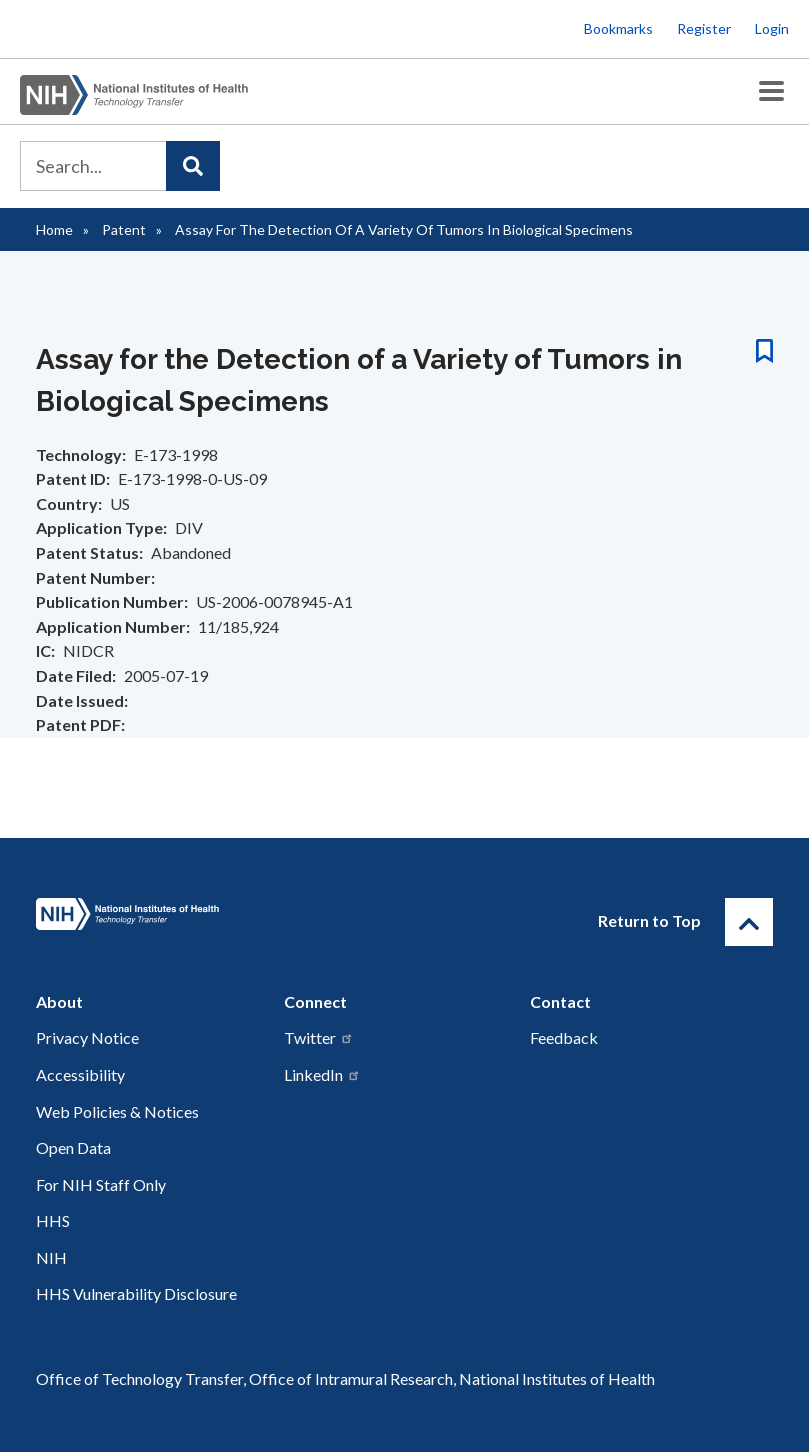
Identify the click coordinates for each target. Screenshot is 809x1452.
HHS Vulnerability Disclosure (136, 1293)
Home (54, 229)
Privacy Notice (87, 1037)
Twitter (319, 1037)
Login (772, 28)
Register (704, 28)
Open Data (73, 1147)
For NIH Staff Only (101, 1184)
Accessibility (80, 1074)
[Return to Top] (749, 922)
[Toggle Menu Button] (771, 91)
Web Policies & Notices (117, 1111)
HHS (53, 1220)
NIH (51, 1257)
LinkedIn (322, 1074)
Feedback (564, 1037)
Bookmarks (618, 28)
